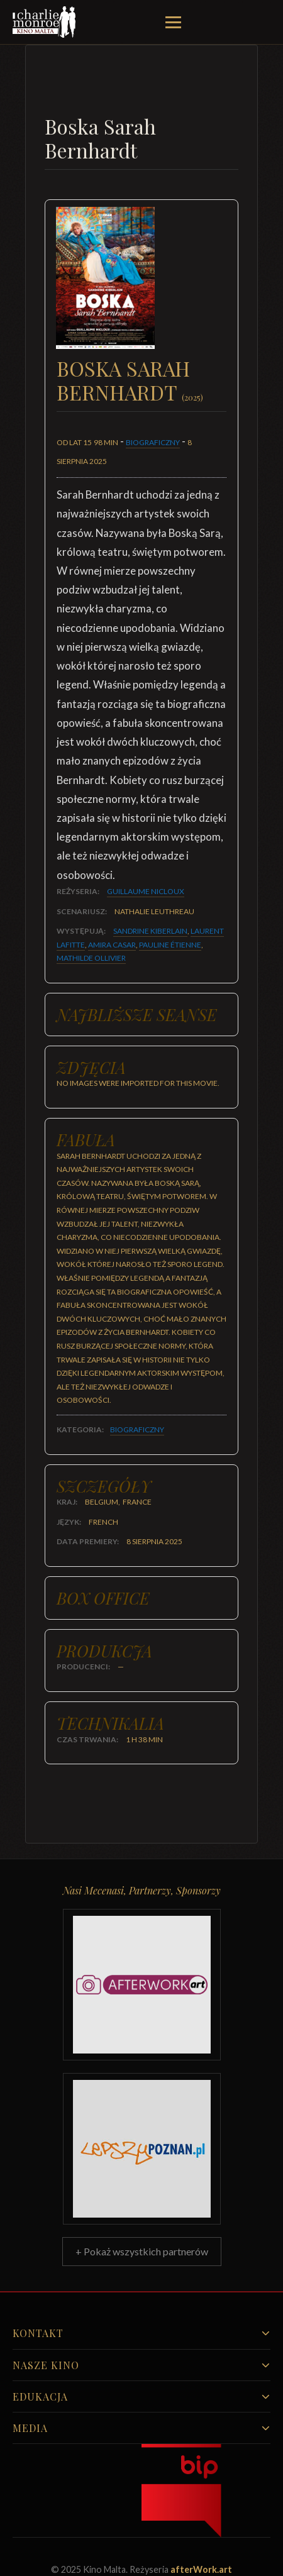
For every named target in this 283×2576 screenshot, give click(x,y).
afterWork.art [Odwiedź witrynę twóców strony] (201, 2569)
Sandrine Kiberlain (150, 931)
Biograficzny (153, 442)
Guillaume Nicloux (145, 891)
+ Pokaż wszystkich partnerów (141, 2251)
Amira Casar (112, 944)
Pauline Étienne (170, 944)
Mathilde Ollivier (91, 958)
